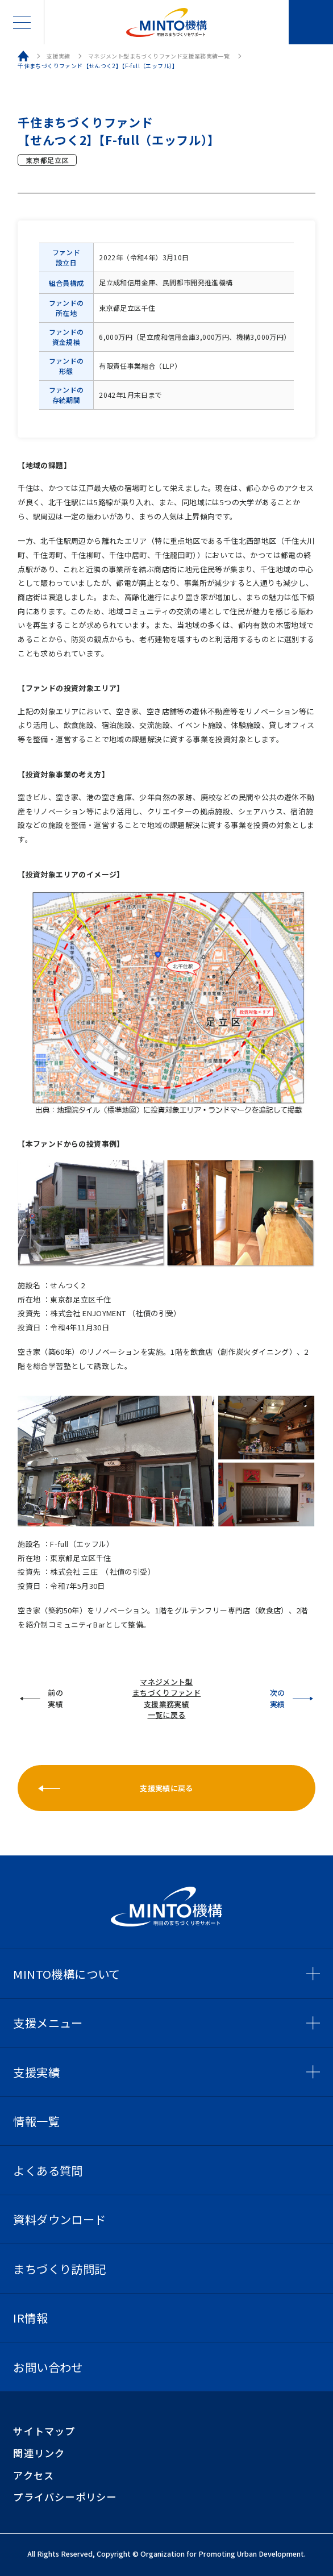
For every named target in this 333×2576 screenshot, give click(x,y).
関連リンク (39, 2453)
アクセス (33, 2475)
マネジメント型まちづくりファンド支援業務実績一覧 (159, 56)
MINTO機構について (66, 1973)
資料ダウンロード (59, 2219)
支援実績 (58, 56)
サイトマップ (44, 2431)
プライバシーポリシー (64, 2497)
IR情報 (30, 2317)
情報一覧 (36, 2120)
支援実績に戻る (166, 1788)
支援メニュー (47, 2022)
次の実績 (277, 1698)
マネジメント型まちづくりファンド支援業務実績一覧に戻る (166, 1698)
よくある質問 (47, 2170)
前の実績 (55, 1698)
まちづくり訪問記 (59, 2268)
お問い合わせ (311, 22)
